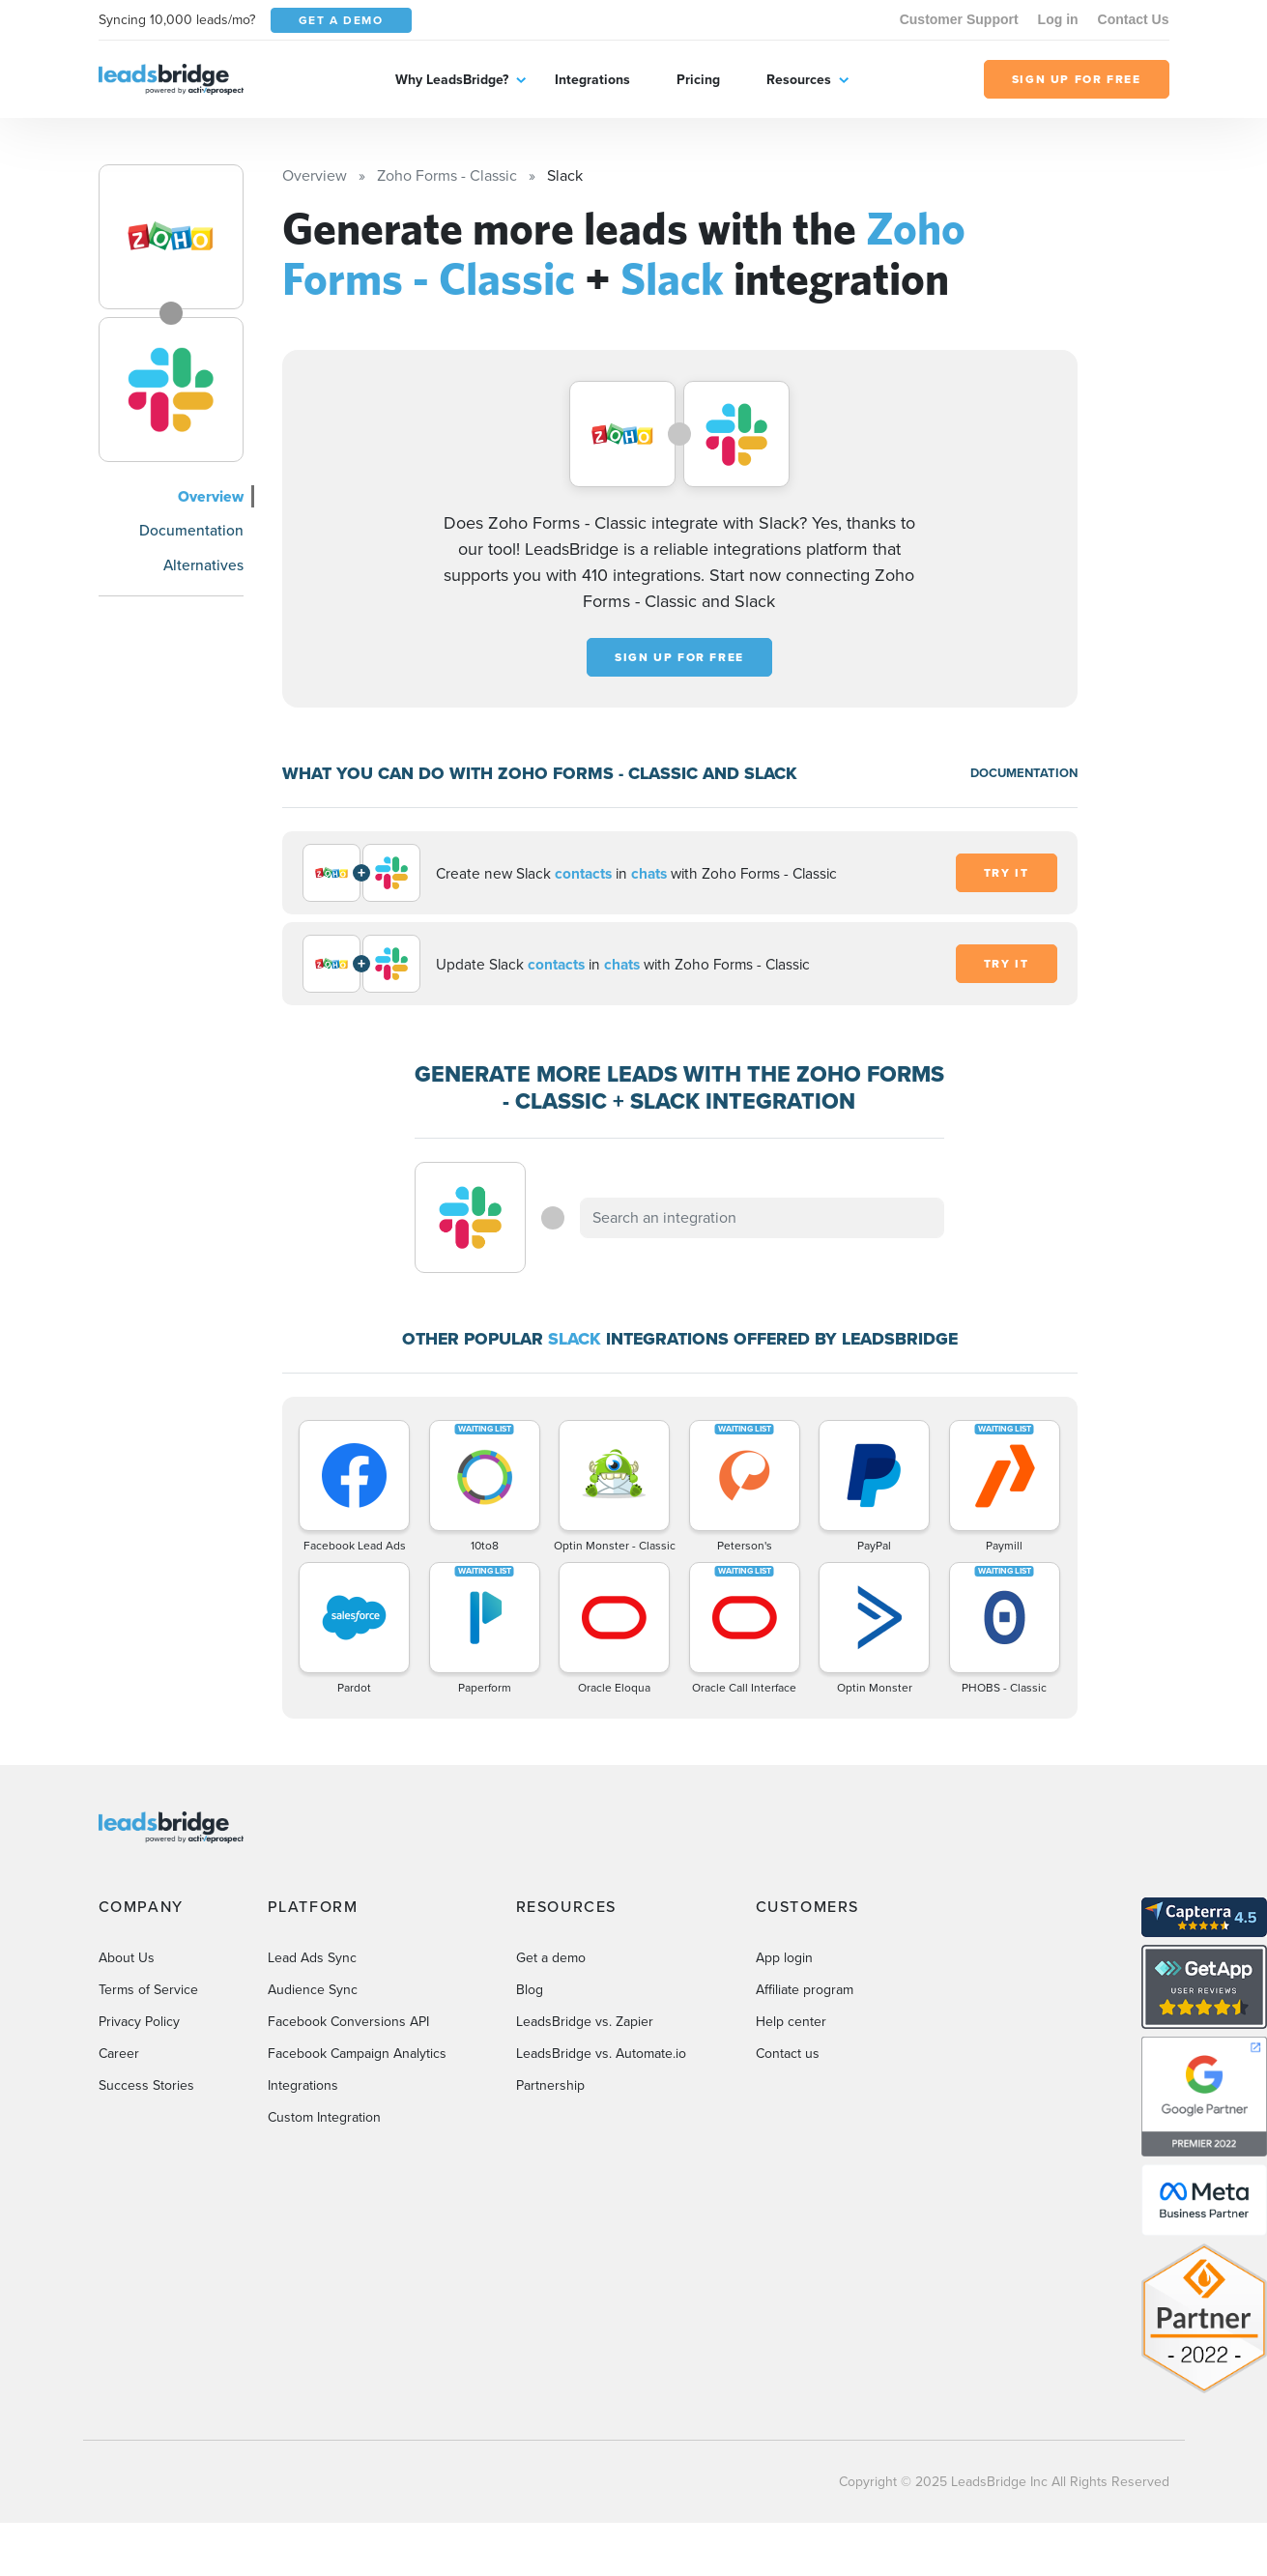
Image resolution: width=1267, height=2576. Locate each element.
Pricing (698, 80)
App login (784, 1958)
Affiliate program (804, 1990)
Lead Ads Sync (312, 1958)
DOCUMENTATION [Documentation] (1024, 773)
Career (119, 2053)
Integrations (592, 80)
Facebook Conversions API (348, 2022)
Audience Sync (313, 1990)
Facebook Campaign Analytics (357, 2053)
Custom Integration (324, 2117)
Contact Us (1133, 19)
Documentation (191, 530)
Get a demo (551, 1958)
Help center (791, 2022)
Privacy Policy (139, 2022)
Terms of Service (148, 1990)
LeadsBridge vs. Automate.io (601, 2053)
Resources (798, 80)
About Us (127, 1958)
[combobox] (762, 1218)
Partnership (550, 2085)
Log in (1058, 19)
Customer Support (959, 19)
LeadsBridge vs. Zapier (584, 2022)
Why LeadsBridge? (451, 80)
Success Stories (146, 2085)
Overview (211, 496)
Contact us (788, 2053)
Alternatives (203, 565)
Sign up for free (679, 657)
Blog (529, 1990)
